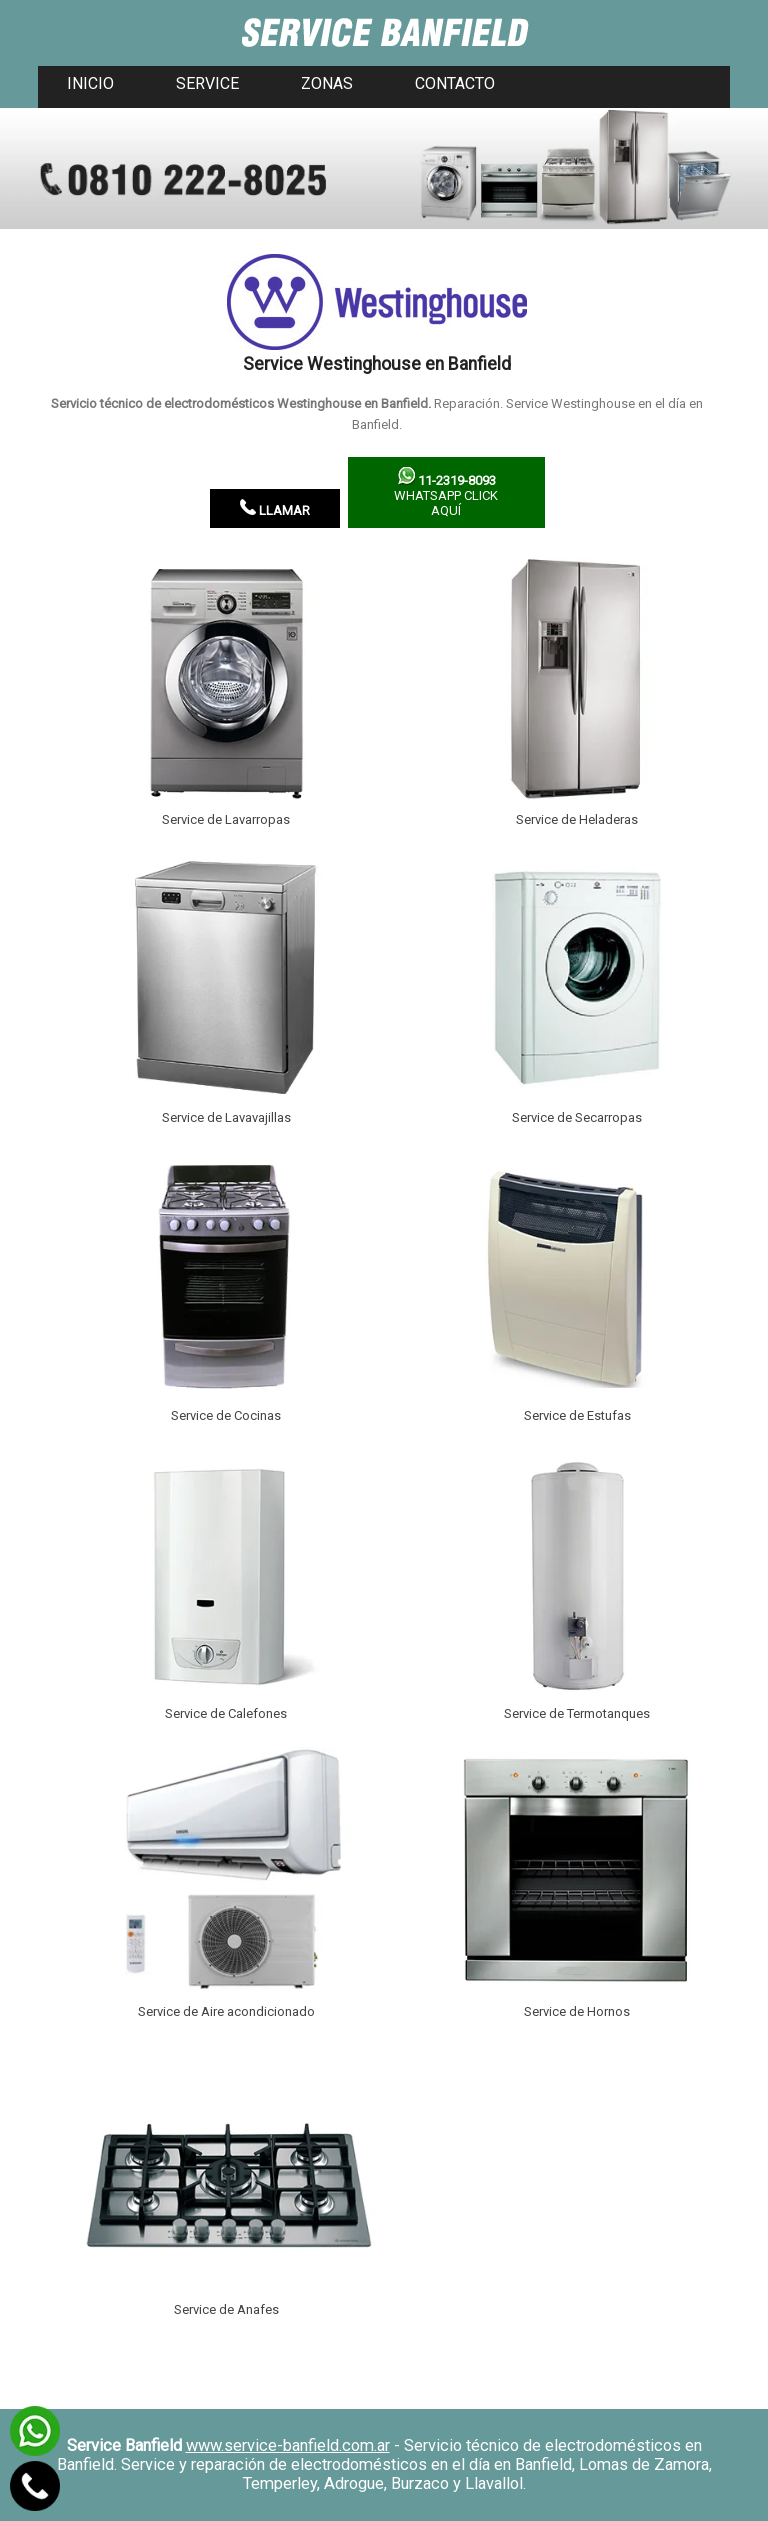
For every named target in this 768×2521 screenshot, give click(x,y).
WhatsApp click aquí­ (446, 492)
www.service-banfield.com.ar (288, 2445)
